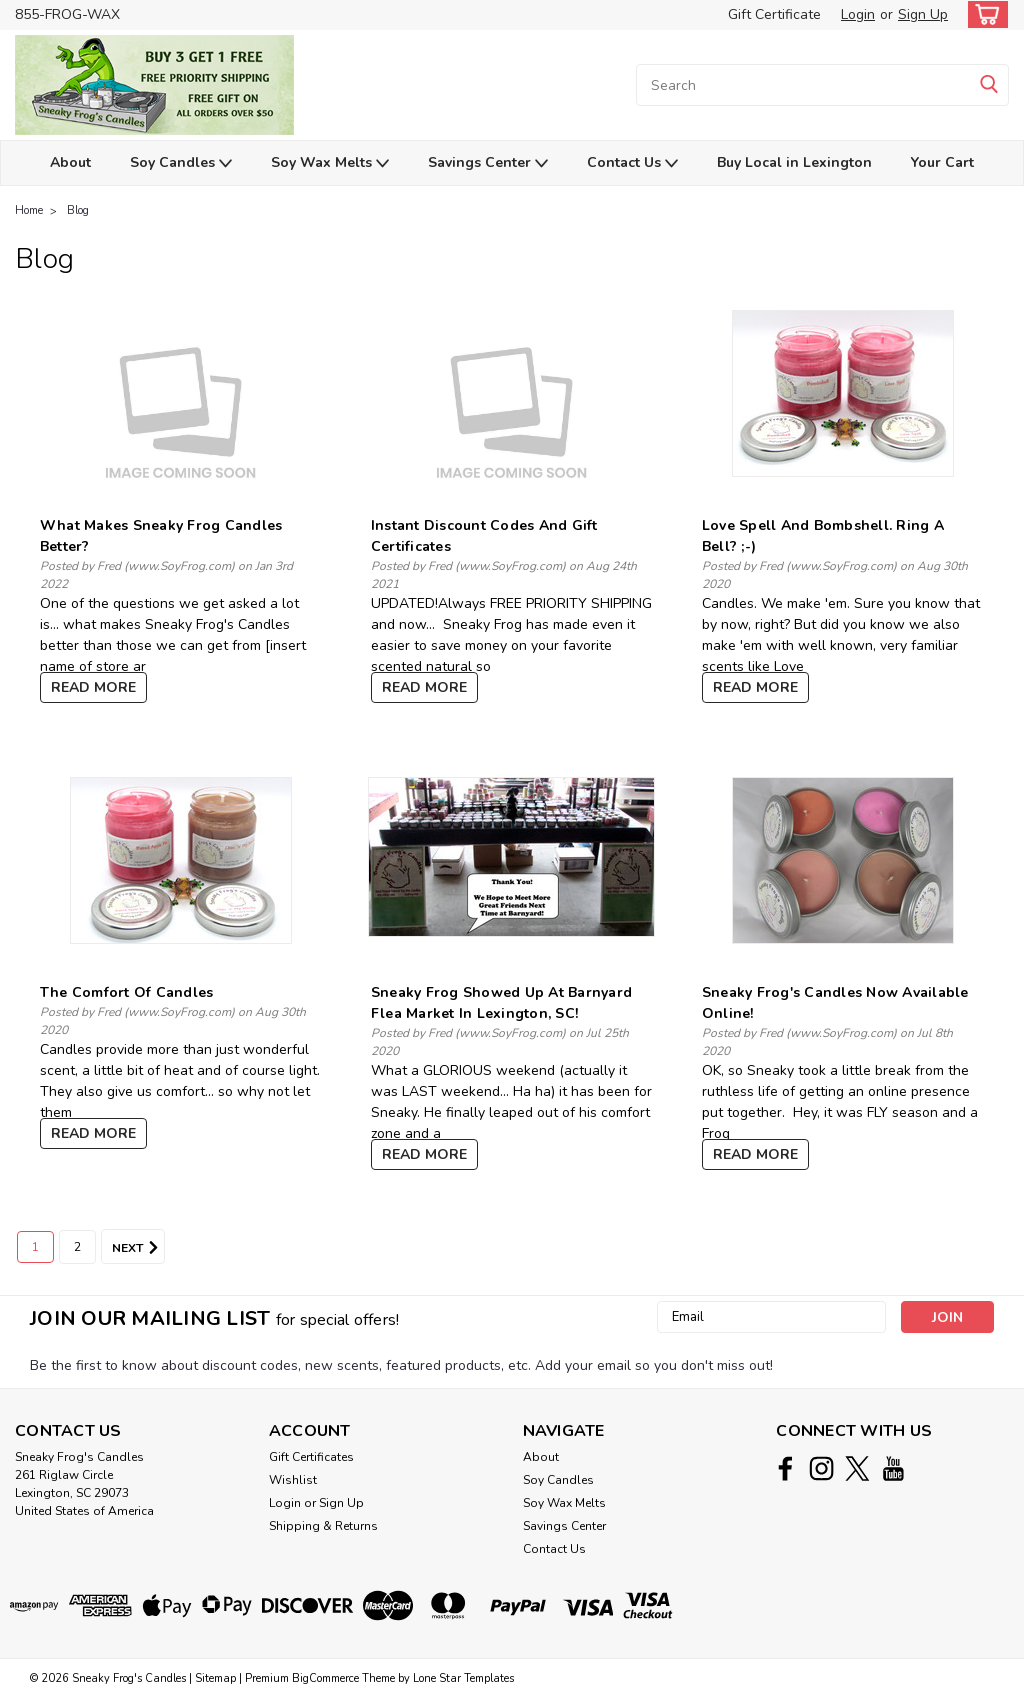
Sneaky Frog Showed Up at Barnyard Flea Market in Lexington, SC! (501, 1003)
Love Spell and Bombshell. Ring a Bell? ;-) (823, 536)
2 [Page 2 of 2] (77, 1247)
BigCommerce (325, 1678)
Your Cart (942, 162)
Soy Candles (181, 163)
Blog (78, 210)
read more (93, 687)
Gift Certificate (774, 14)
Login (858, 14)
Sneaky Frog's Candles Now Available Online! (835, 1003)
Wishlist (293, 1480)
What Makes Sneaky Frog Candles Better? (161, 536)
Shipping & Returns (323, 1526)
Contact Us (632, 163)
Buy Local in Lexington (794, 162)
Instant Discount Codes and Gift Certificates (484, 536)
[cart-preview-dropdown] (983, 14)
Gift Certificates (311, 1457)
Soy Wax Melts (330, 163)
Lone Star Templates (463, 1678)
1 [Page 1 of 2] (35, 1247)
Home (29, 210)
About (70, 162)
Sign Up (923, 14)
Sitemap (215, 1678)
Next (138, 1248)
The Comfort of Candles (127, 992)
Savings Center (488, 163)
